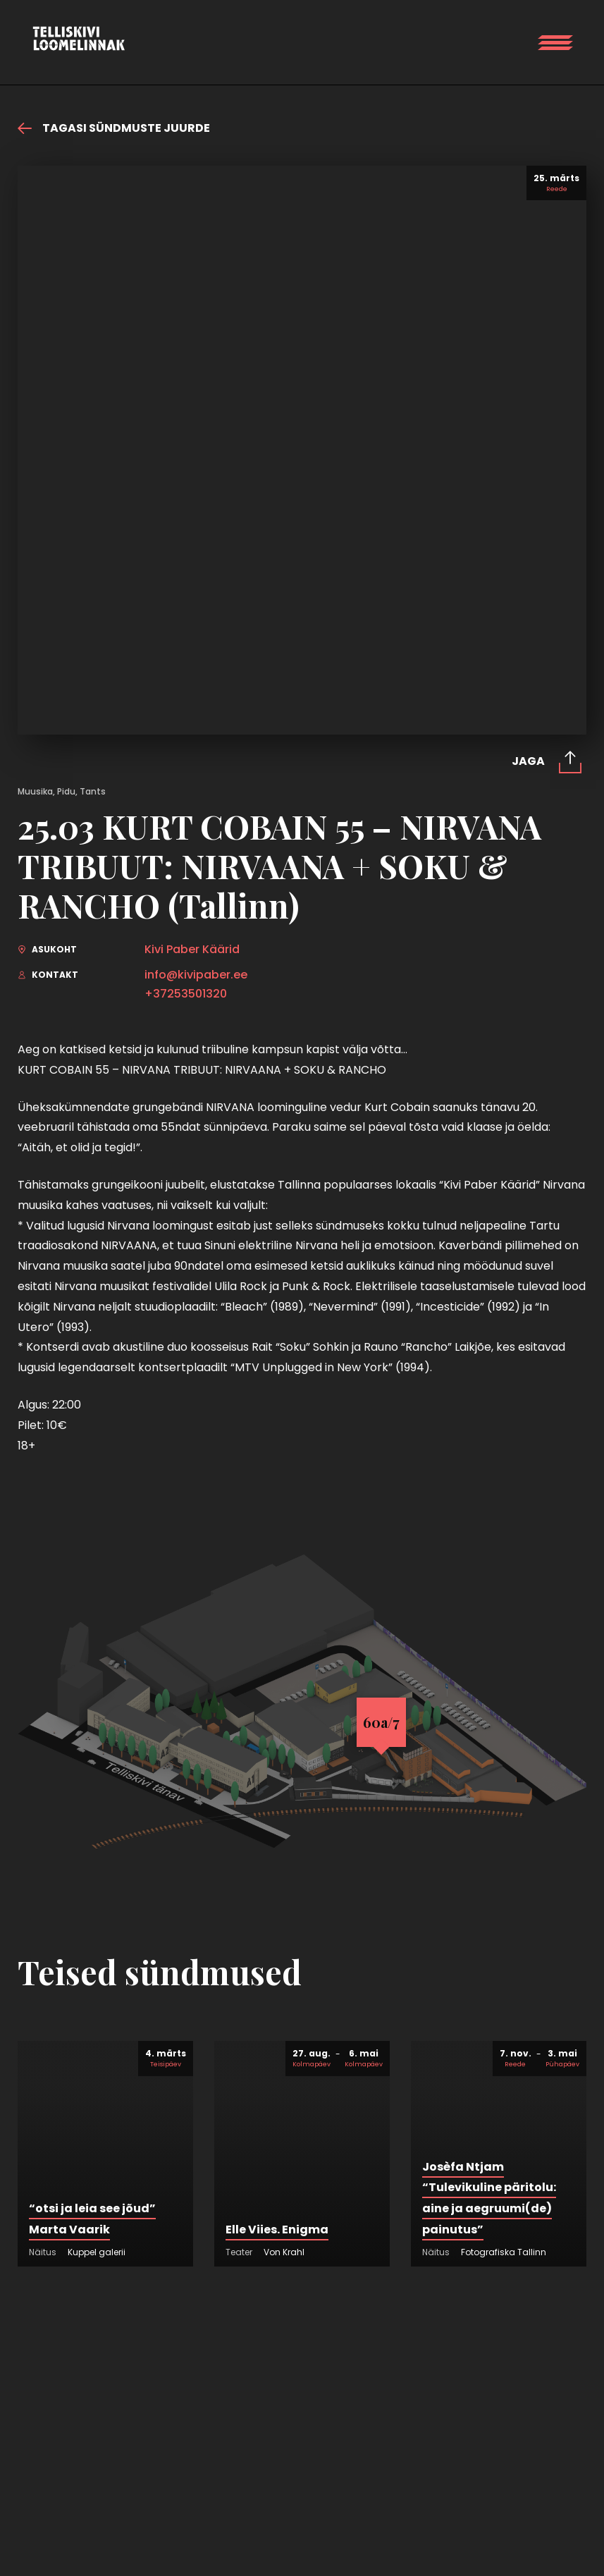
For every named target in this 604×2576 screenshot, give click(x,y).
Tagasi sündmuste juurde (114, 128)
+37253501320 (185, 994)
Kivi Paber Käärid (192, 949)
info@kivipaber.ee (195, 975)
